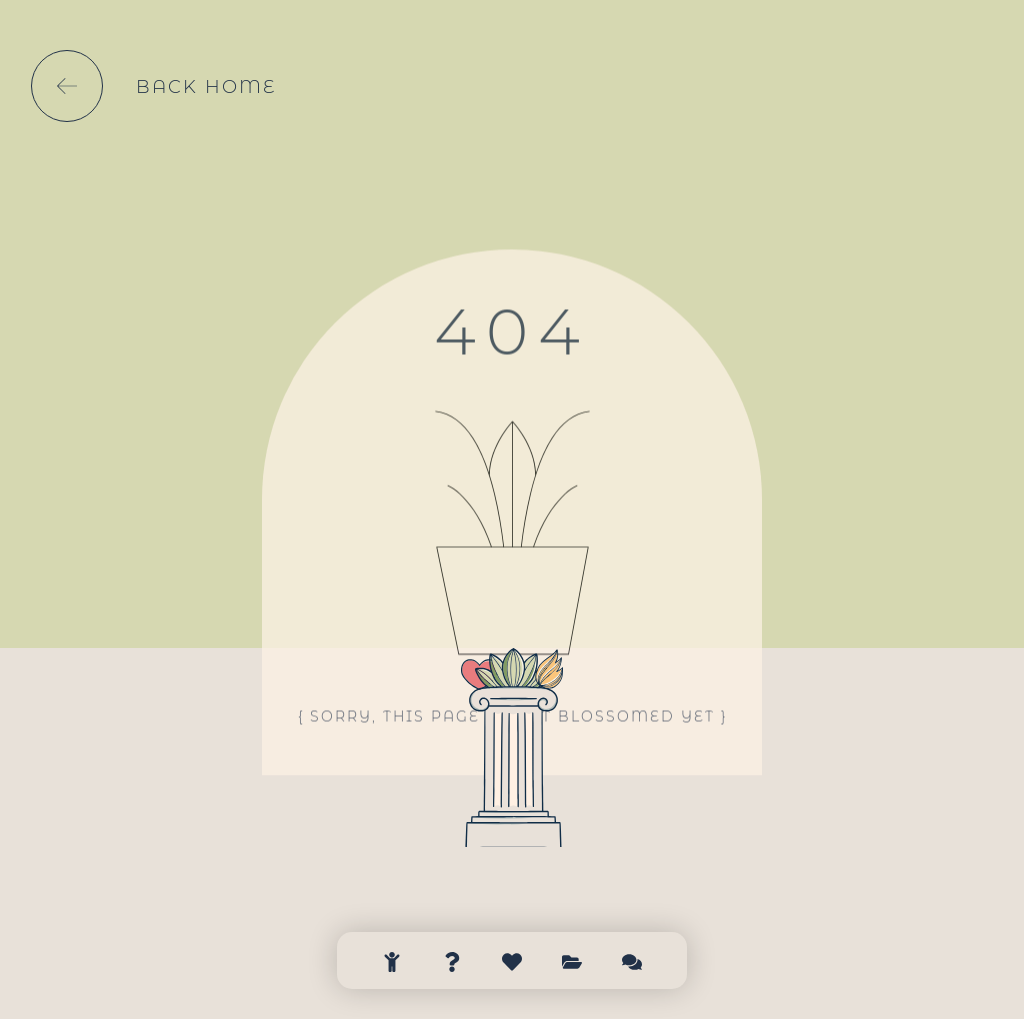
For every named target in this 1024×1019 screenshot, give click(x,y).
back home (206, 87)
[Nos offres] (512, 949)
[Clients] (572, 949)
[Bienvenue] (392, 949)
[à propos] (452, 949)
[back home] (67, 86)
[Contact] (632, 949)
